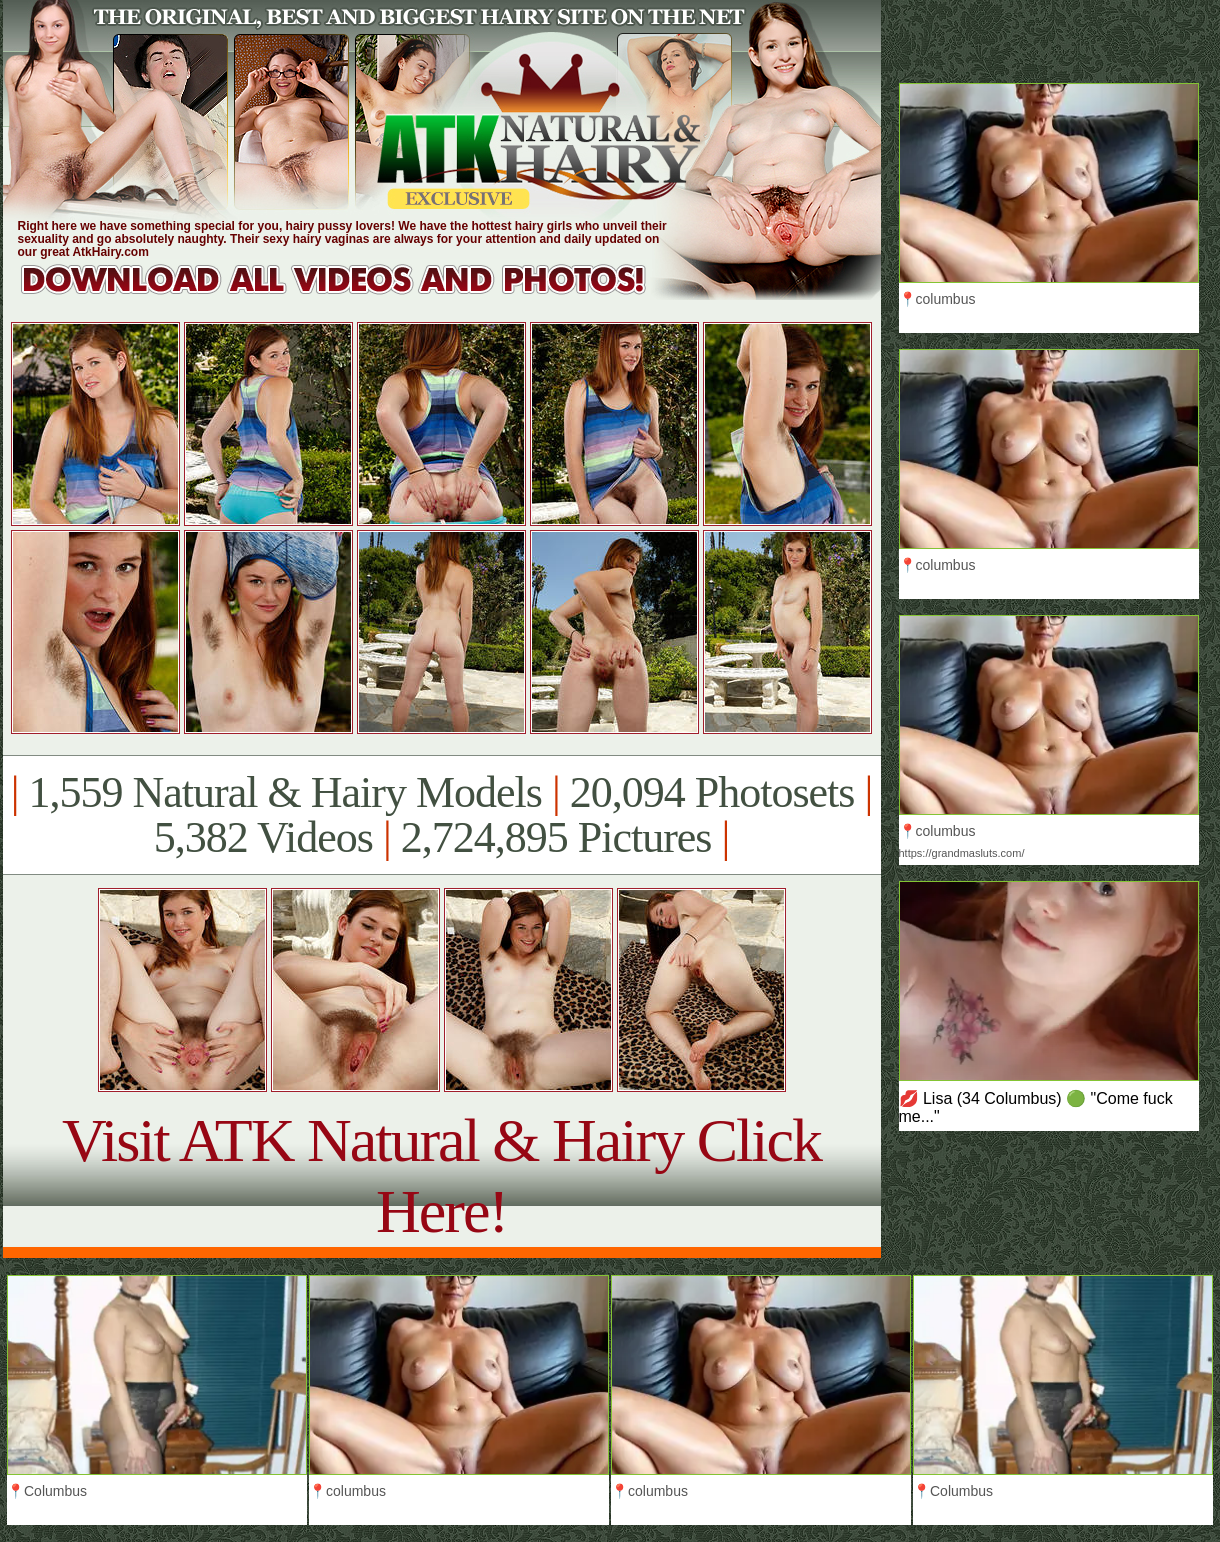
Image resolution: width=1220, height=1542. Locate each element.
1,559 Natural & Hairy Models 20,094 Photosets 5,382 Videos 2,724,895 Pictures (441, 815)
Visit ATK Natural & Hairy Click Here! (441, 1175)
